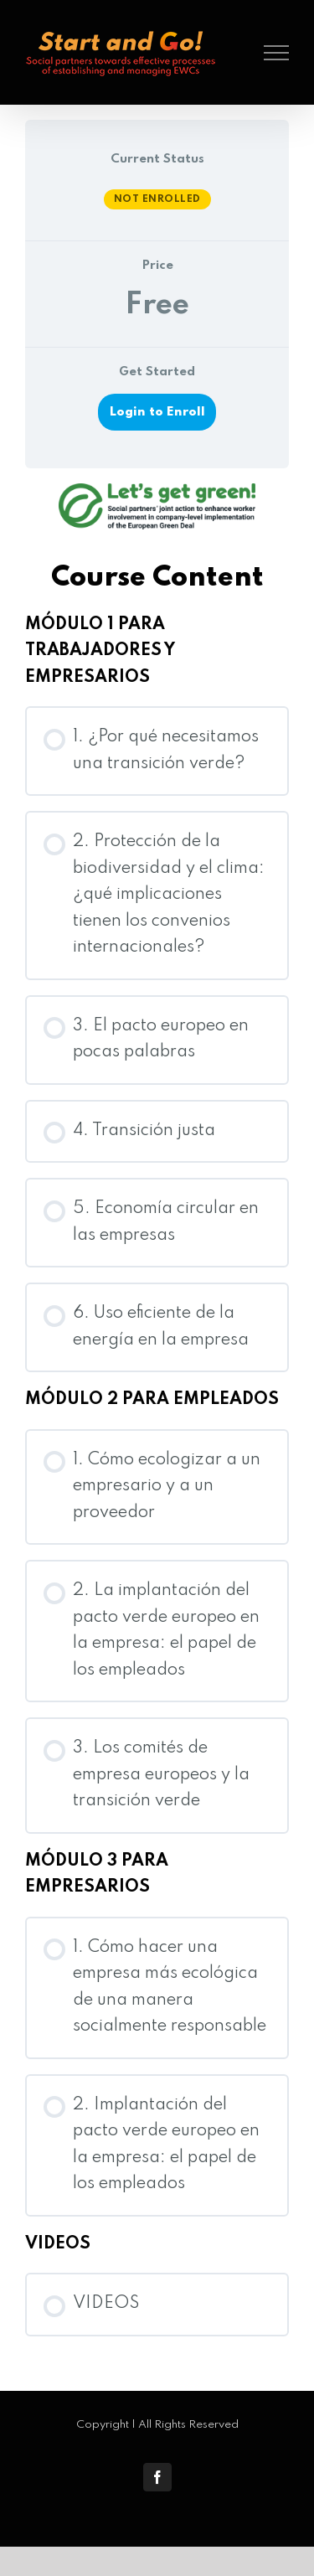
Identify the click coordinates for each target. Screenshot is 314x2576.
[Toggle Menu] (276, 52)
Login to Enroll (157, 412)
